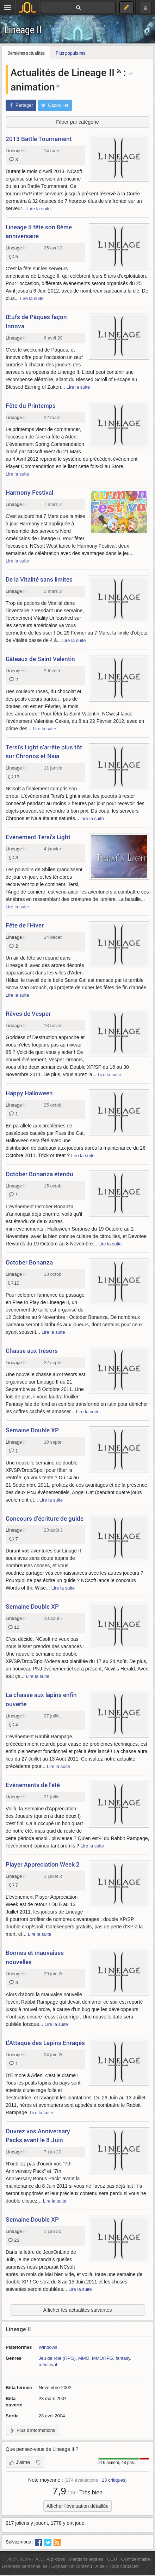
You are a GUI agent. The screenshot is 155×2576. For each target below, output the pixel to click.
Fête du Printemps (31, 405)
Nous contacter (124, 2566)
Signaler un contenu (71, 2566)
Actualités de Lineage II (62, 72)
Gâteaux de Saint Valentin (40, 659)
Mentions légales (86, 2559)
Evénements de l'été (33, 1785)
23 (13, 2240)
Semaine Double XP (32, 1430)
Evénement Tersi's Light (38, 837)
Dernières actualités (26, 52)
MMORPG (102, 2358)
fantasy (123, 2358)
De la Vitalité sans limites (39, 579)
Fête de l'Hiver (25, 925)
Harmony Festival (29, 492)
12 (13, 1627)
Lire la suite (39, 208)
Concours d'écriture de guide (44, 1518)
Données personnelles (25, 2566)
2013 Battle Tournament (39, 139)
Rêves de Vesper (28, 1013)
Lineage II (23, 29)
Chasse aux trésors (32, 1350)
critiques (113, 2480)
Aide (100, 2566)
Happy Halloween (29, 1093)
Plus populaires (70, 52)
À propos (56, 2559)
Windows (48, 2347)
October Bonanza (29, 1262)
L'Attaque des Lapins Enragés (45, 2043)
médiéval (48, 2364)
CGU (112, 2559)
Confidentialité (135, 2559)
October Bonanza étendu (39, 1174)
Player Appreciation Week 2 (43, 1864)
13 (13, 777)
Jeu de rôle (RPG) (57, 2358)
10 (13, 1283)
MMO (83, 2358)
